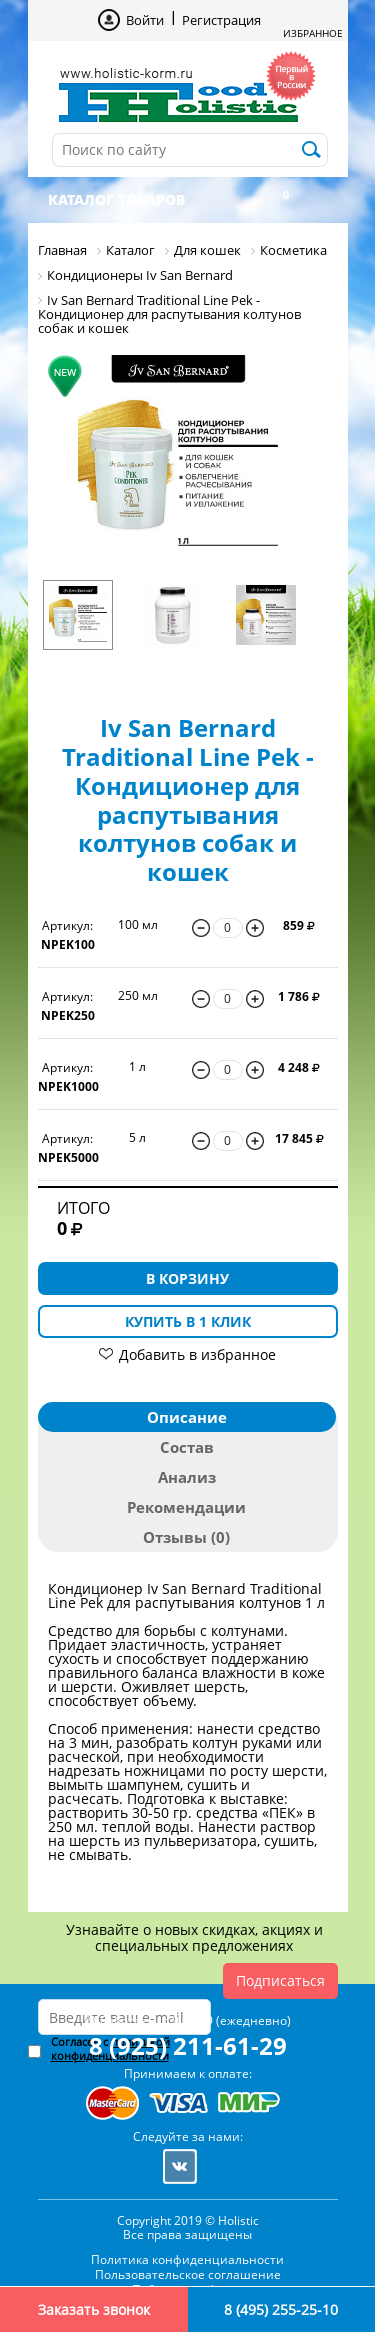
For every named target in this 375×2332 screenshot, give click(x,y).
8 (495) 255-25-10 (281, 2309)
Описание (187, 1417)
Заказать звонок (94, 2309)
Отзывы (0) (186, 1537)
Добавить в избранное (197, 1354)
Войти (145, 20)
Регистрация (221, 20)
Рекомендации (186, 1507)
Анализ (187, 1477)
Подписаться (280, 1980)
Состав (187, 1447)
